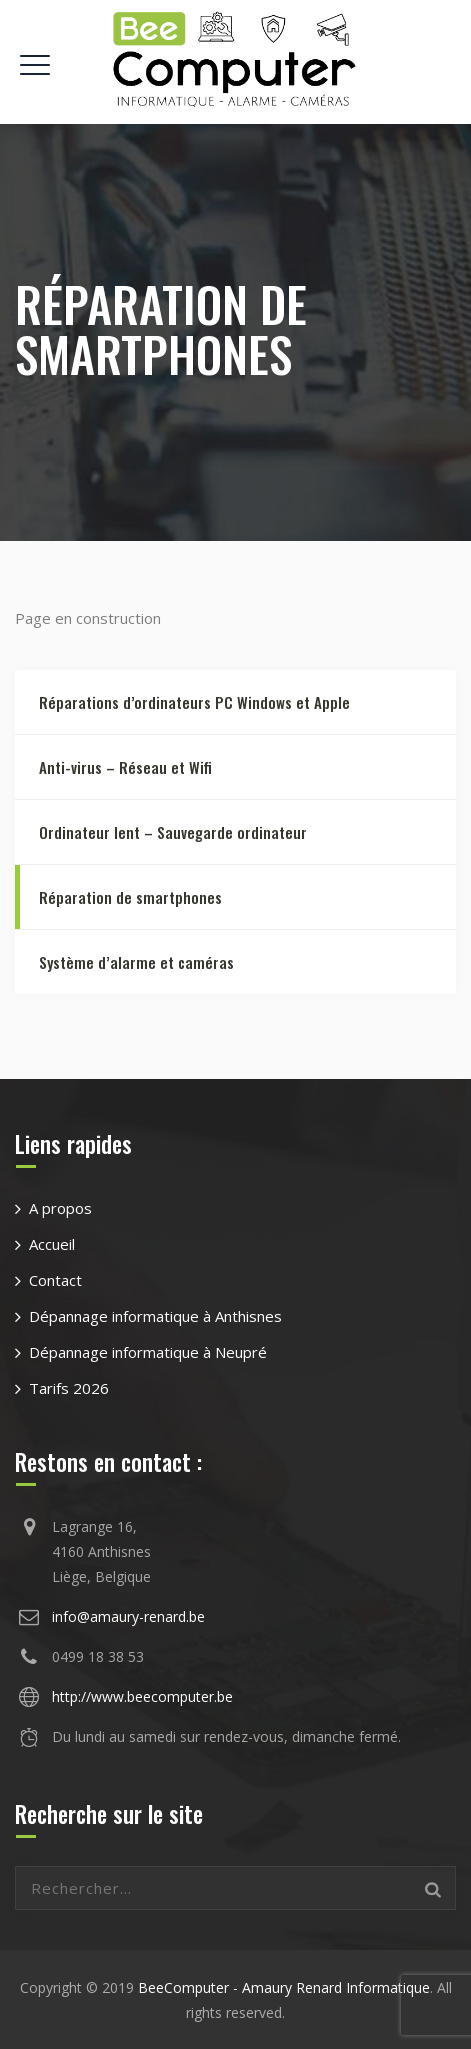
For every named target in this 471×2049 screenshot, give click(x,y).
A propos (60, 1208)
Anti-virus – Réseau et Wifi (125, 767)
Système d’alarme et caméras (136, 962)
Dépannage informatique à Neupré (148, 1352)
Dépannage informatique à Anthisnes (155, 1316)
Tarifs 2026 (69, 1388)
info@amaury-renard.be (128, 1616)
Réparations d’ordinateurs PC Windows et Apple (194, 702)
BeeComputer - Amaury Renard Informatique (284, 1987)
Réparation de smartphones (130, 897)
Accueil (52, 1244)
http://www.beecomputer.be (142, 1696)
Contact (55, 1280)
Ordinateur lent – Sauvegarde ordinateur (173, 832)
